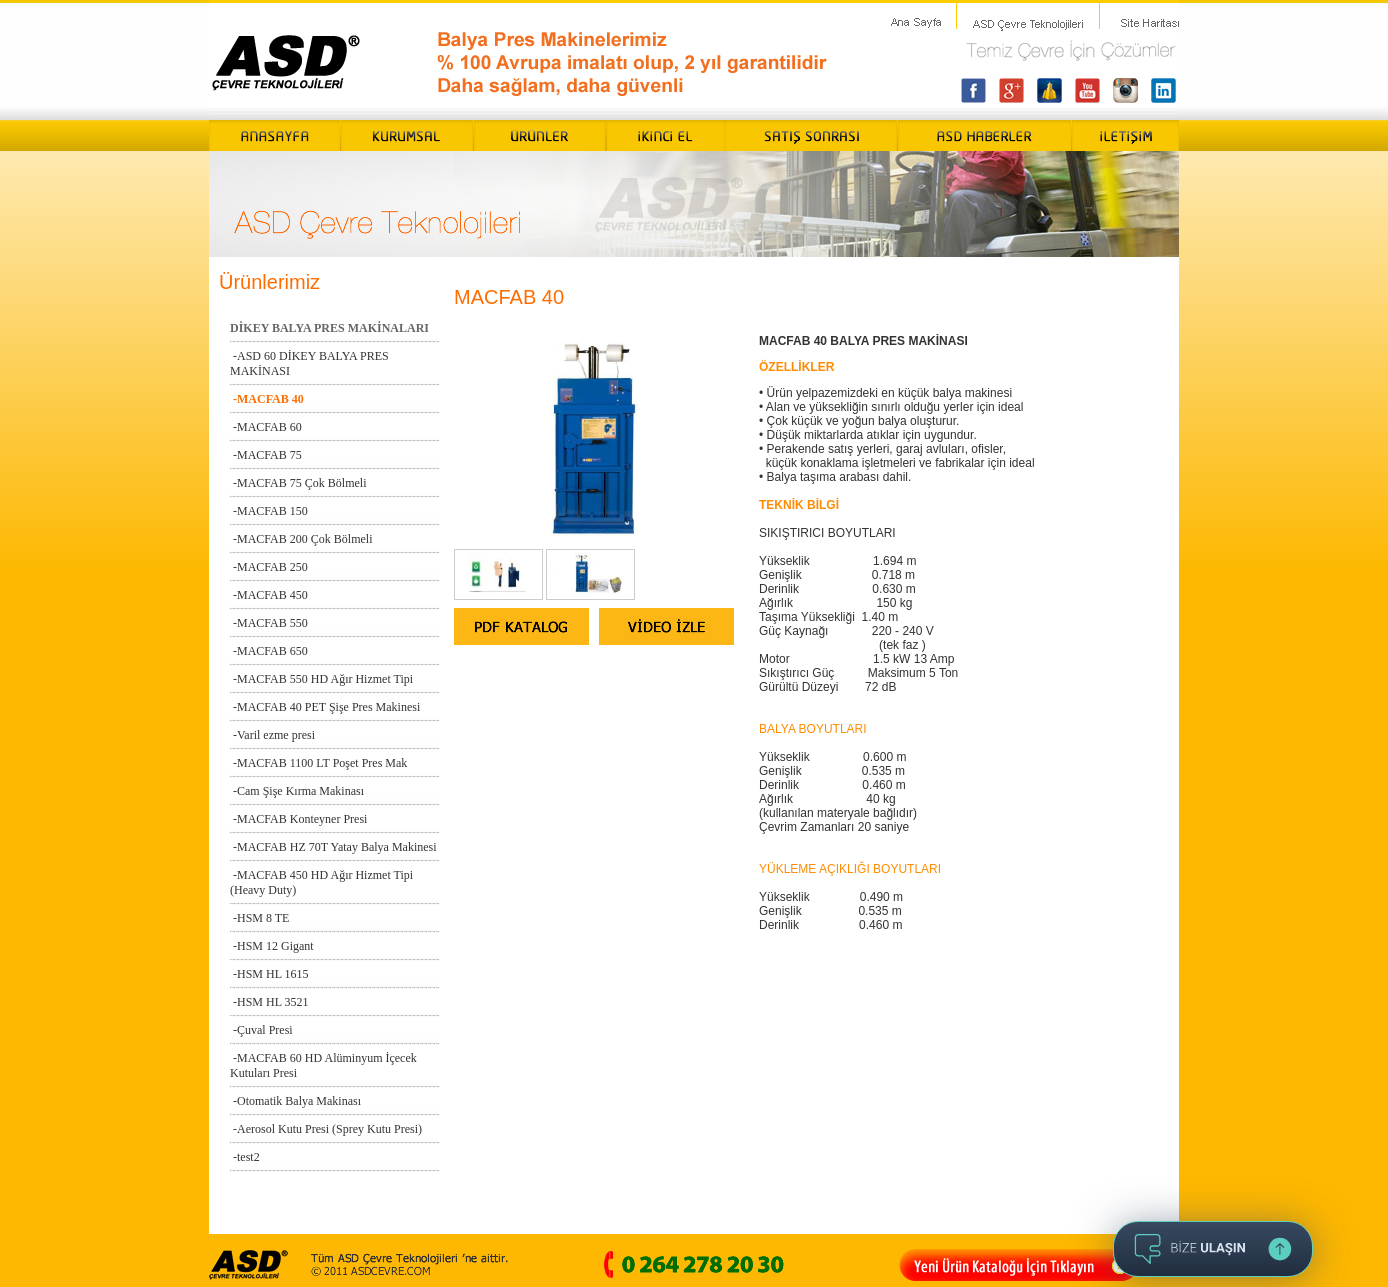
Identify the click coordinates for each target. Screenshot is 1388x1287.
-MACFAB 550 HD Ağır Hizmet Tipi (321, 679)
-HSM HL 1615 (269, 974)
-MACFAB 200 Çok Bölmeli (301, 539)
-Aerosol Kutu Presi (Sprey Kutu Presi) (326, 1129)
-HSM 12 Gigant (272, 946)
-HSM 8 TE (259, 918)
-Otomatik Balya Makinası (295, 1101)
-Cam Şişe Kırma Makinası (297, 791)
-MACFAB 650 (269, 651)
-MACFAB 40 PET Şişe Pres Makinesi (325, 707)
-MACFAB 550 (269, 623)
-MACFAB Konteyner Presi (298, 819)
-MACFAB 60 (266, 427)
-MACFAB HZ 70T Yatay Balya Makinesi (333, 847)
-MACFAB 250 (269, 567)
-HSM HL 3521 (269, 1002)
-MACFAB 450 (269, 595)
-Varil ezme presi (272, 735)
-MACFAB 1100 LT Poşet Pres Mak (318, 763)
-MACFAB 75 (266, 455)
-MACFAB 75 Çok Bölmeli (298, 483)
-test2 (245, 1157)
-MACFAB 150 (269, 511)
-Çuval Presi (261, 1030)
